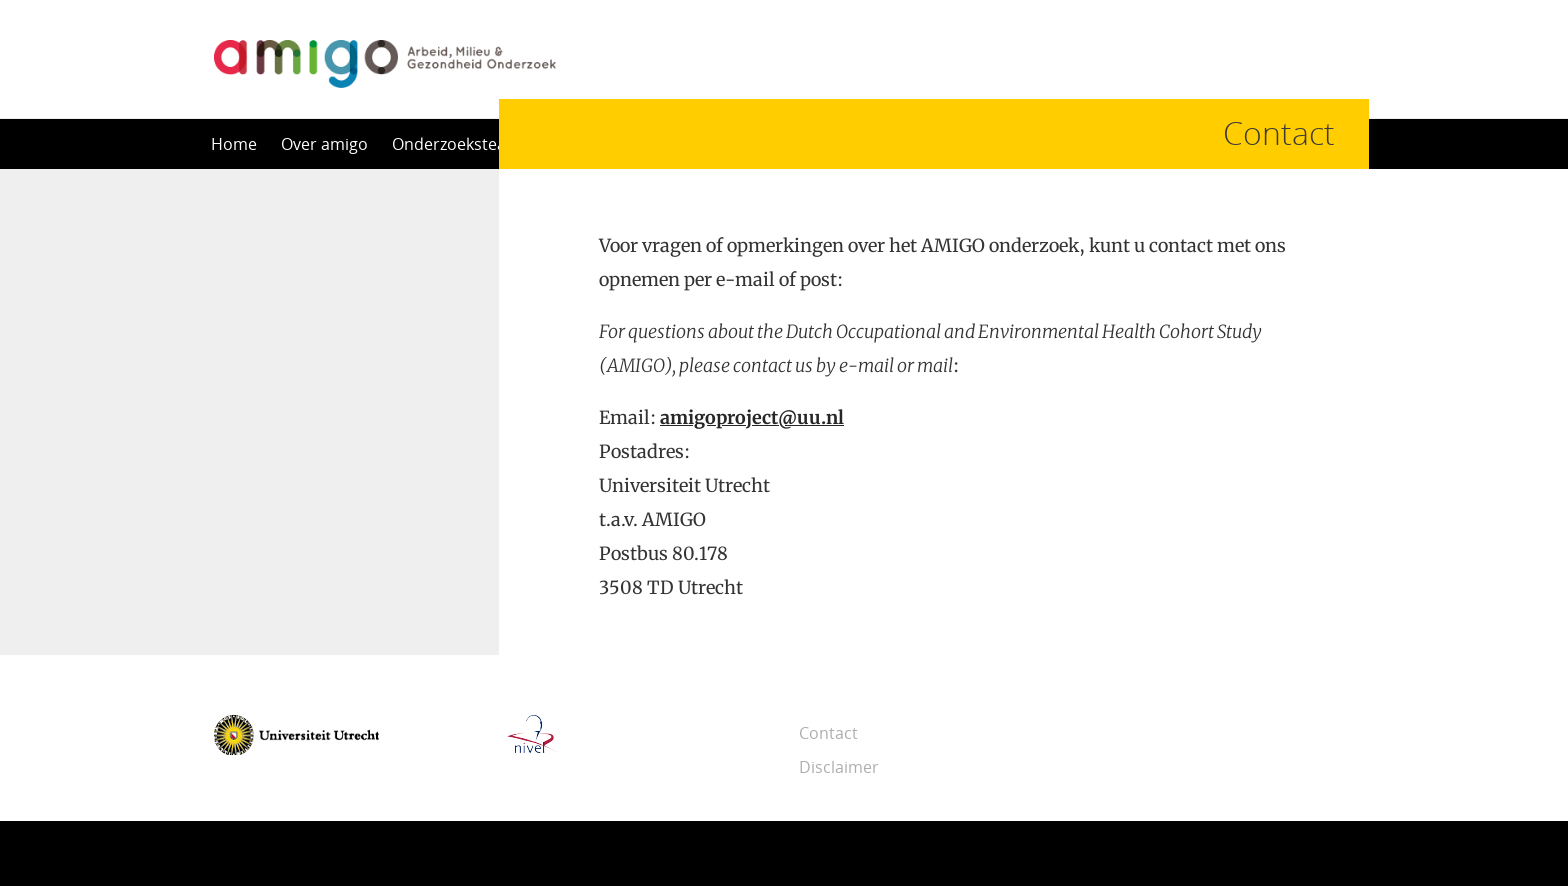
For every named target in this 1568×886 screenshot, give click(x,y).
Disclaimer (839, 767)
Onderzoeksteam (456, 144)
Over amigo (324, 144)
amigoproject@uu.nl (752, 417)
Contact (828, 733)
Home (234, 144)
